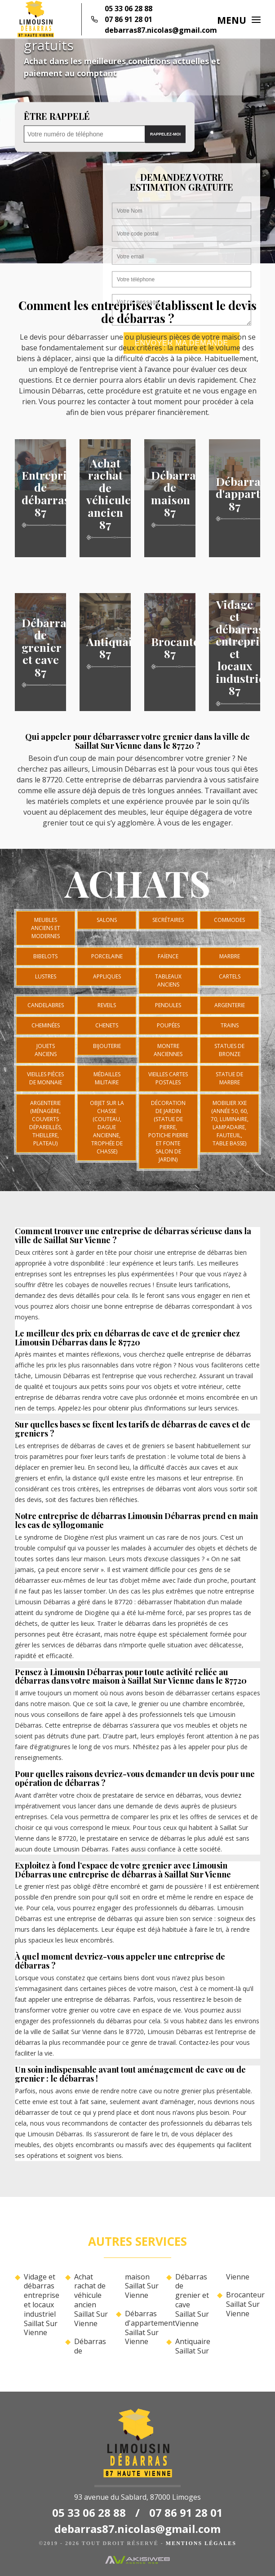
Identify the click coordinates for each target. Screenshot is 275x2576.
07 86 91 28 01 (128, 19)
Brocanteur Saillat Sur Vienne (243, 2304)
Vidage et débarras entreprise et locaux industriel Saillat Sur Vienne (41, 2305)
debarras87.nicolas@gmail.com (161, 30)
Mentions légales (201, 2543)
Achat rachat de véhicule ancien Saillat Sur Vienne (91, 2300)
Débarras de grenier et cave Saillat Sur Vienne (192, 2300)
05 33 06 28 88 (128, 8)
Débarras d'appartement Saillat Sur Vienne (142, 2327)
